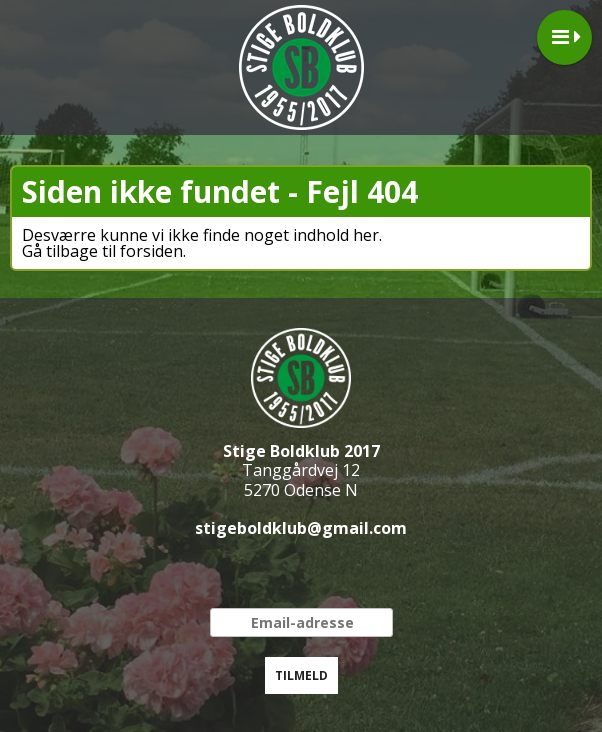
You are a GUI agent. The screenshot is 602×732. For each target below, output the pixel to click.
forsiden (151, 251)
